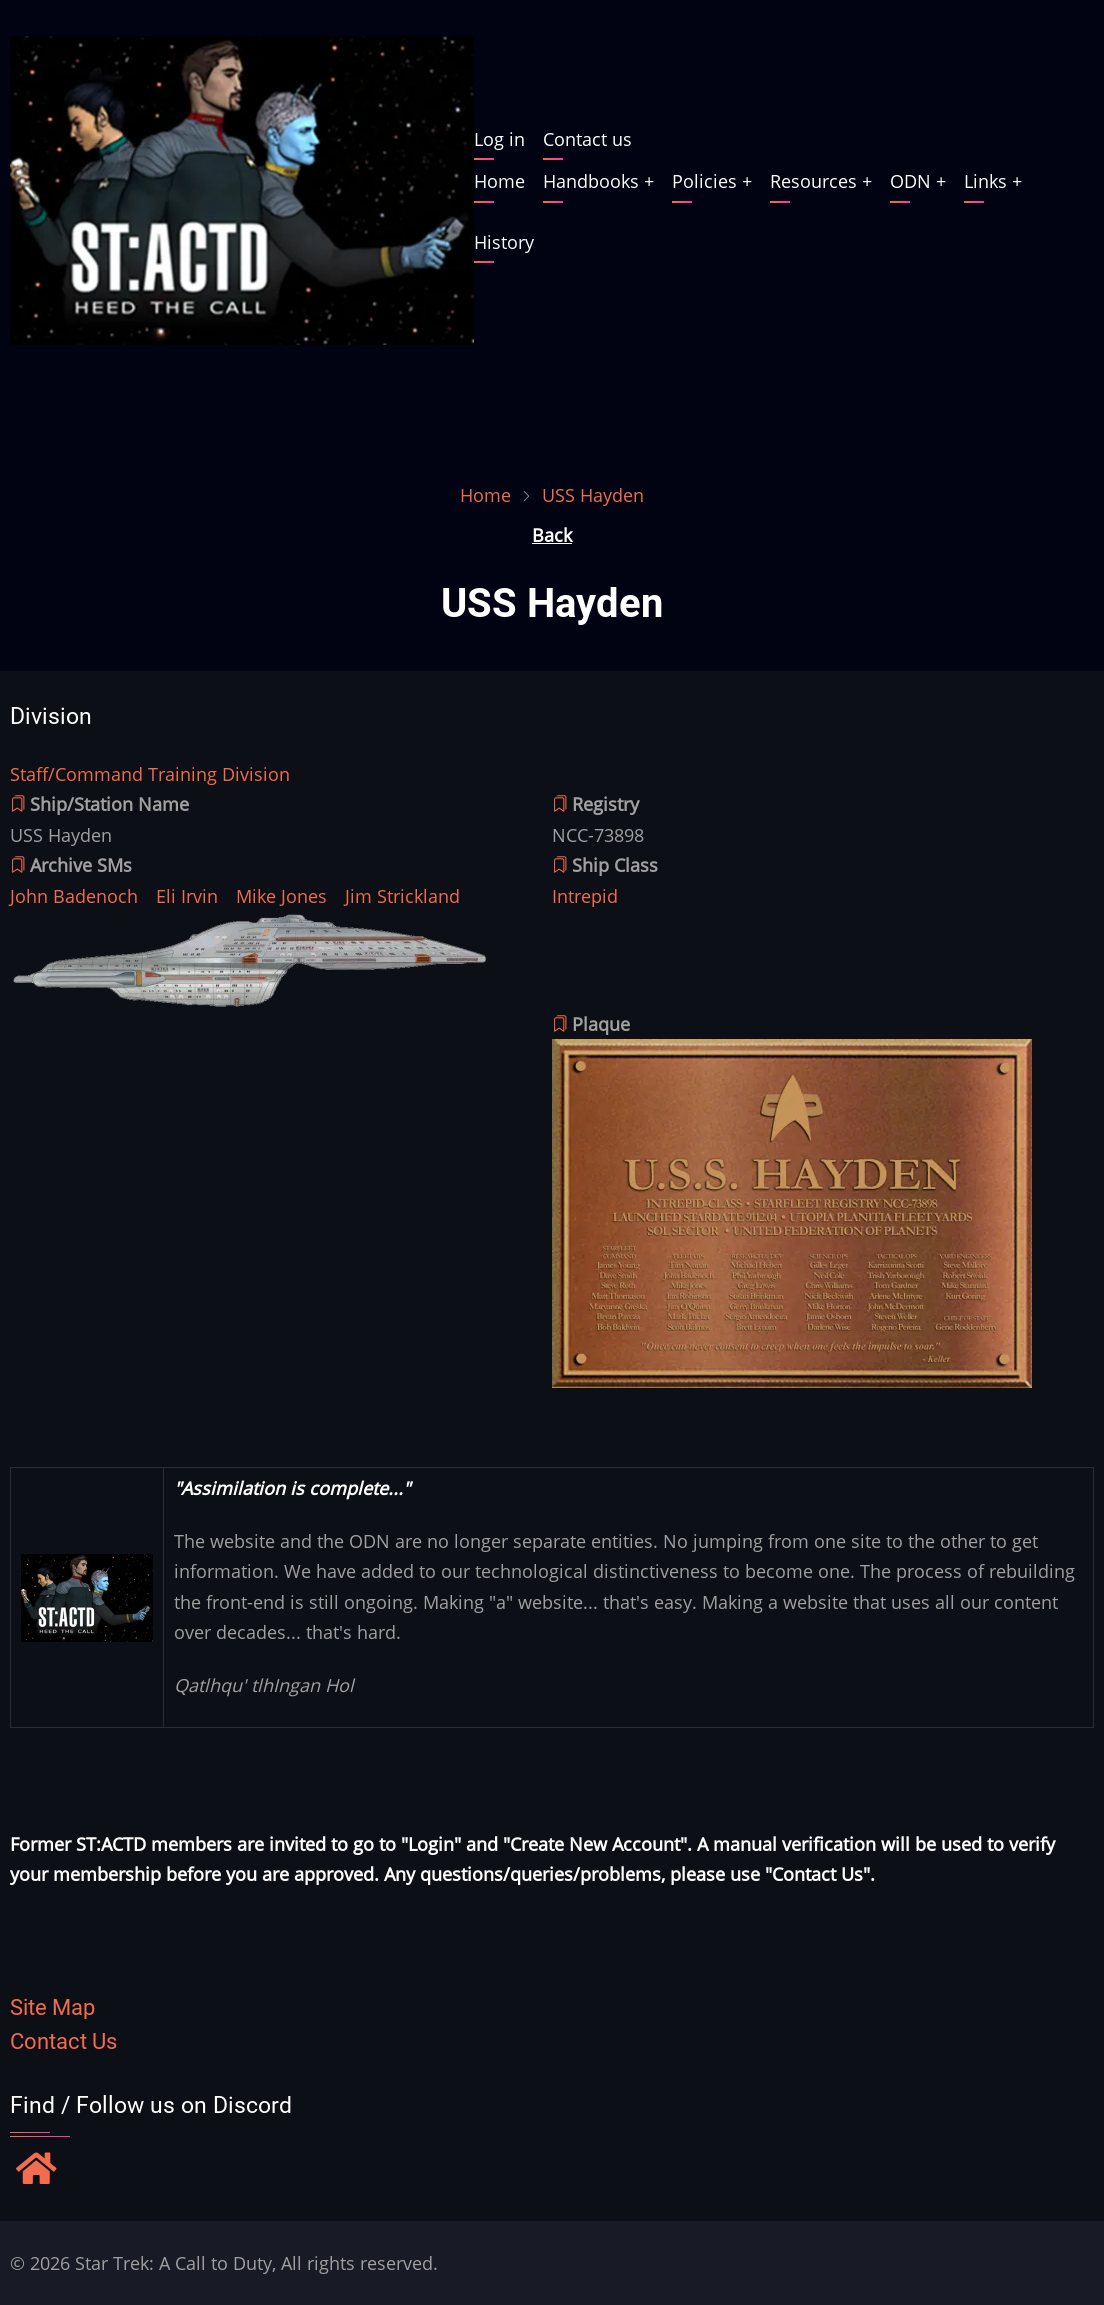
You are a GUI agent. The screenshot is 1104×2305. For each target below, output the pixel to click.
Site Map (52, 2007)
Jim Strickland (402, 896)
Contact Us (63, 2041)
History (504, 242)
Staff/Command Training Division (150, 774)
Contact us (587, 139)
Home (499, 181)
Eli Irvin (187, 896)
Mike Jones (281, 896)
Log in (499, 139)
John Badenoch (74, 896)
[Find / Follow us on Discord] (36, 2171)
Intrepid (585, 896)
